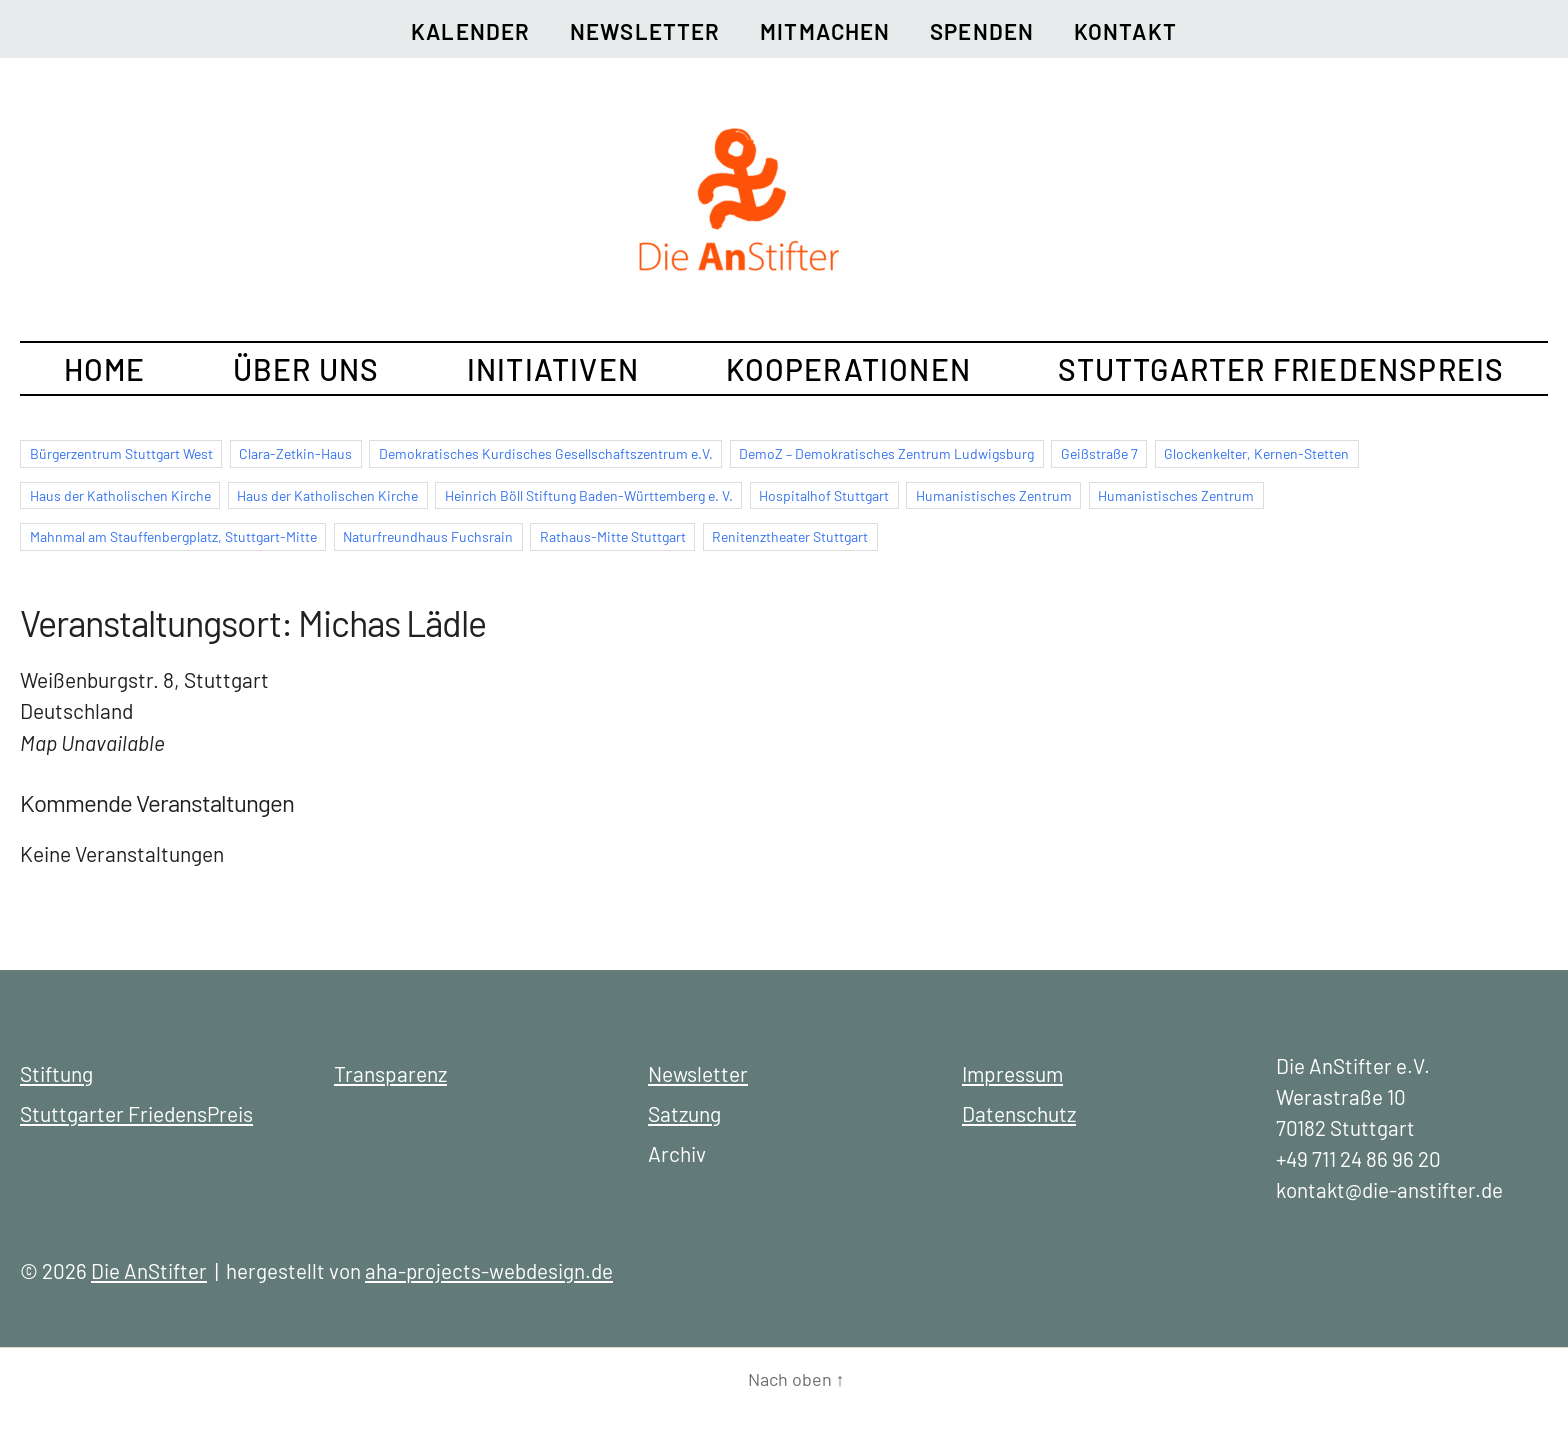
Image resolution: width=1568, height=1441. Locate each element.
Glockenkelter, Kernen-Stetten (1256, 453)
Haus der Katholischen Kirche (120, 495)
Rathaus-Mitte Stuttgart (613, 536)
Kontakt (1125, 31)
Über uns (306, 369)
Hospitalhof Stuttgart (824, 495)
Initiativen (553, 369)
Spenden (982, 31)
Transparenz (390, 1073)
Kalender (470, 31)
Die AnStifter (149, 1270)
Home (105, 369)
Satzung (684, 1113)
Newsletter (645, 31)
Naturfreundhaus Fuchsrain (428, 536)
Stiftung (56, 1073)
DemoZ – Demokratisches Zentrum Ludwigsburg (886, 453)
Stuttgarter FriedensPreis (1281, 369)
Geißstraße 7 (1099, 453)
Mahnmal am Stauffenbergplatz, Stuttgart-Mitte (173, 536)
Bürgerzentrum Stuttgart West (121, 453)
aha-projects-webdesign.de (489, 1270)
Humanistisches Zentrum (994, 495)
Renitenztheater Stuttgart (790, 536)
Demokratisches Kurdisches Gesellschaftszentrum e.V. (546, 453)
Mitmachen (825, 31)
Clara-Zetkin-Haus (295, 453)
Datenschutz (1019, 1113)
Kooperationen (848, 369)
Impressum (1012, 1073)
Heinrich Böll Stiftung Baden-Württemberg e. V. (589, 495)
